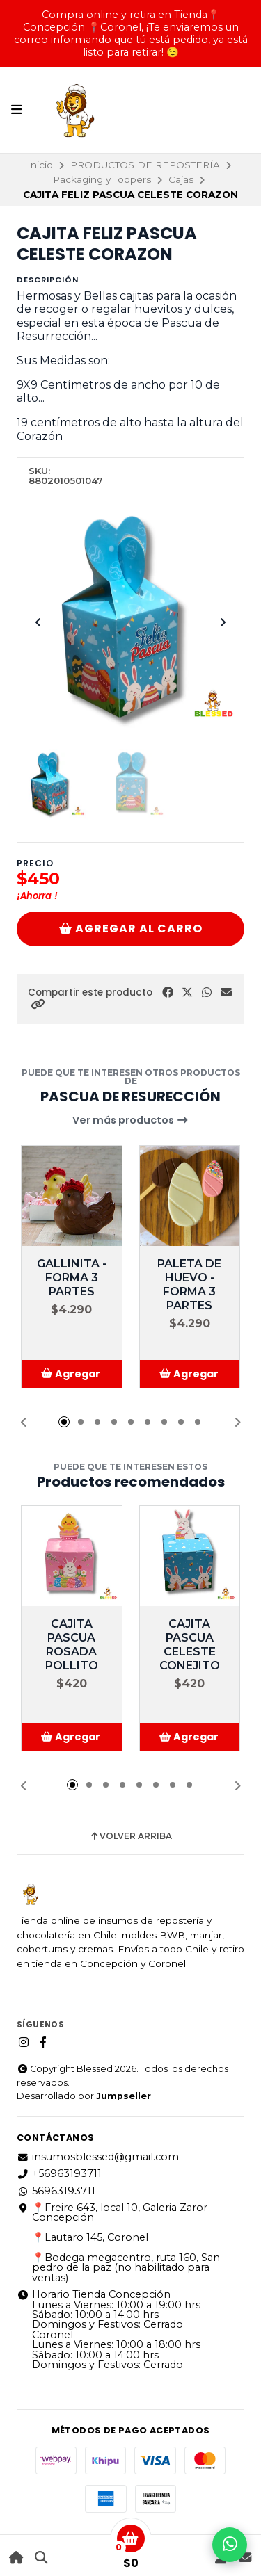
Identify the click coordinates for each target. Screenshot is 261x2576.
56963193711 (56, 2191)
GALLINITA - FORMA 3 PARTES (71, 1277)
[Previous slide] (38, 622)
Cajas (180, 179)
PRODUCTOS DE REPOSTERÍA (145, 164)
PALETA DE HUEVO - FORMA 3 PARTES (189, 1284)
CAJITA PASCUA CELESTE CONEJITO (189, 1644)
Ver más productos (130, 1120)
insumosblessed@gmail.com (98, 2157)
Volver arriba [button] (130, 1836)
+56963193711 (59, 2173)
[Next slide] (222, 622)
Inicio (40, 164)
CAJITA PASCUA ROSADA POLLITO (71, 1644)
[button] (38, 1004)
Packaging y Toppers (102, 179)
